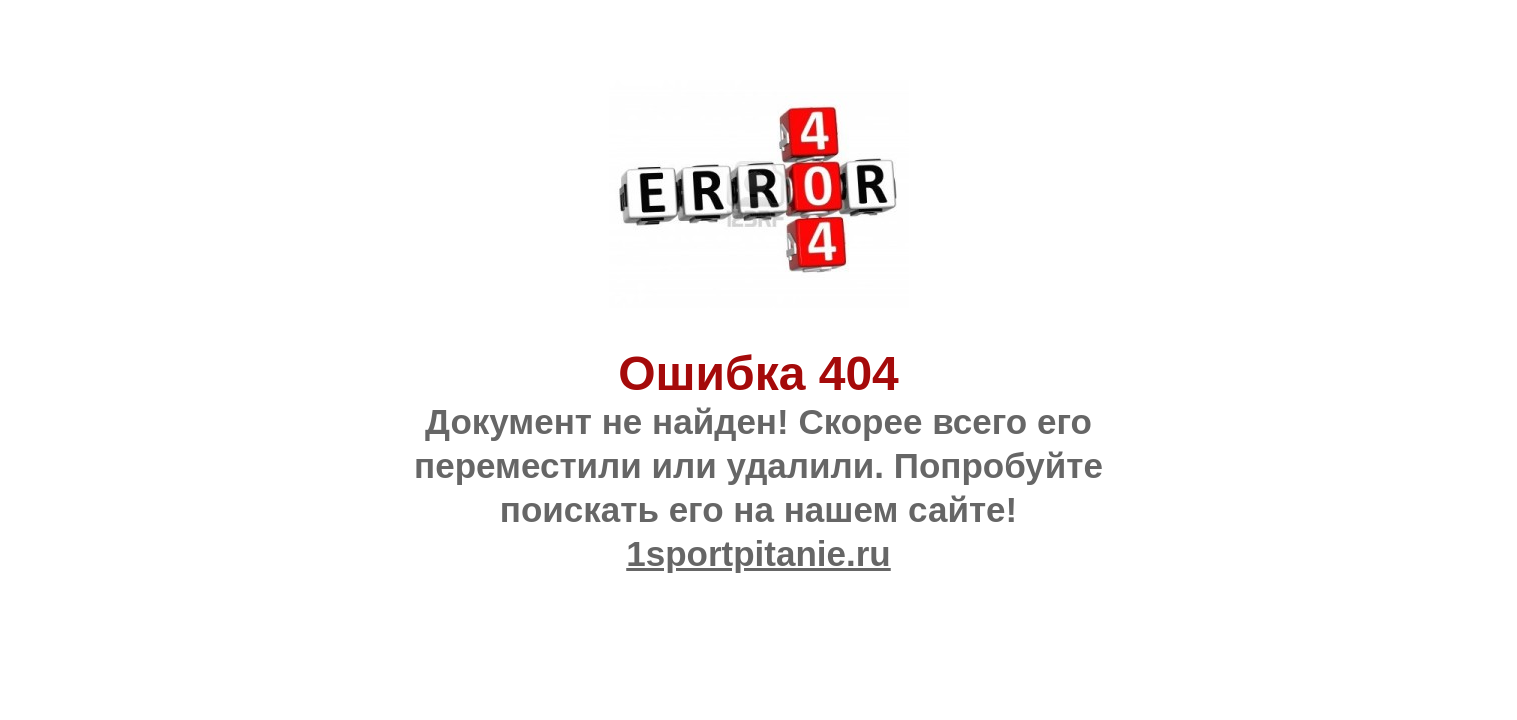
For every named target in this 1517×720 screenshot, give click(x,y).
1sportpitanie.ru (758, 553)
